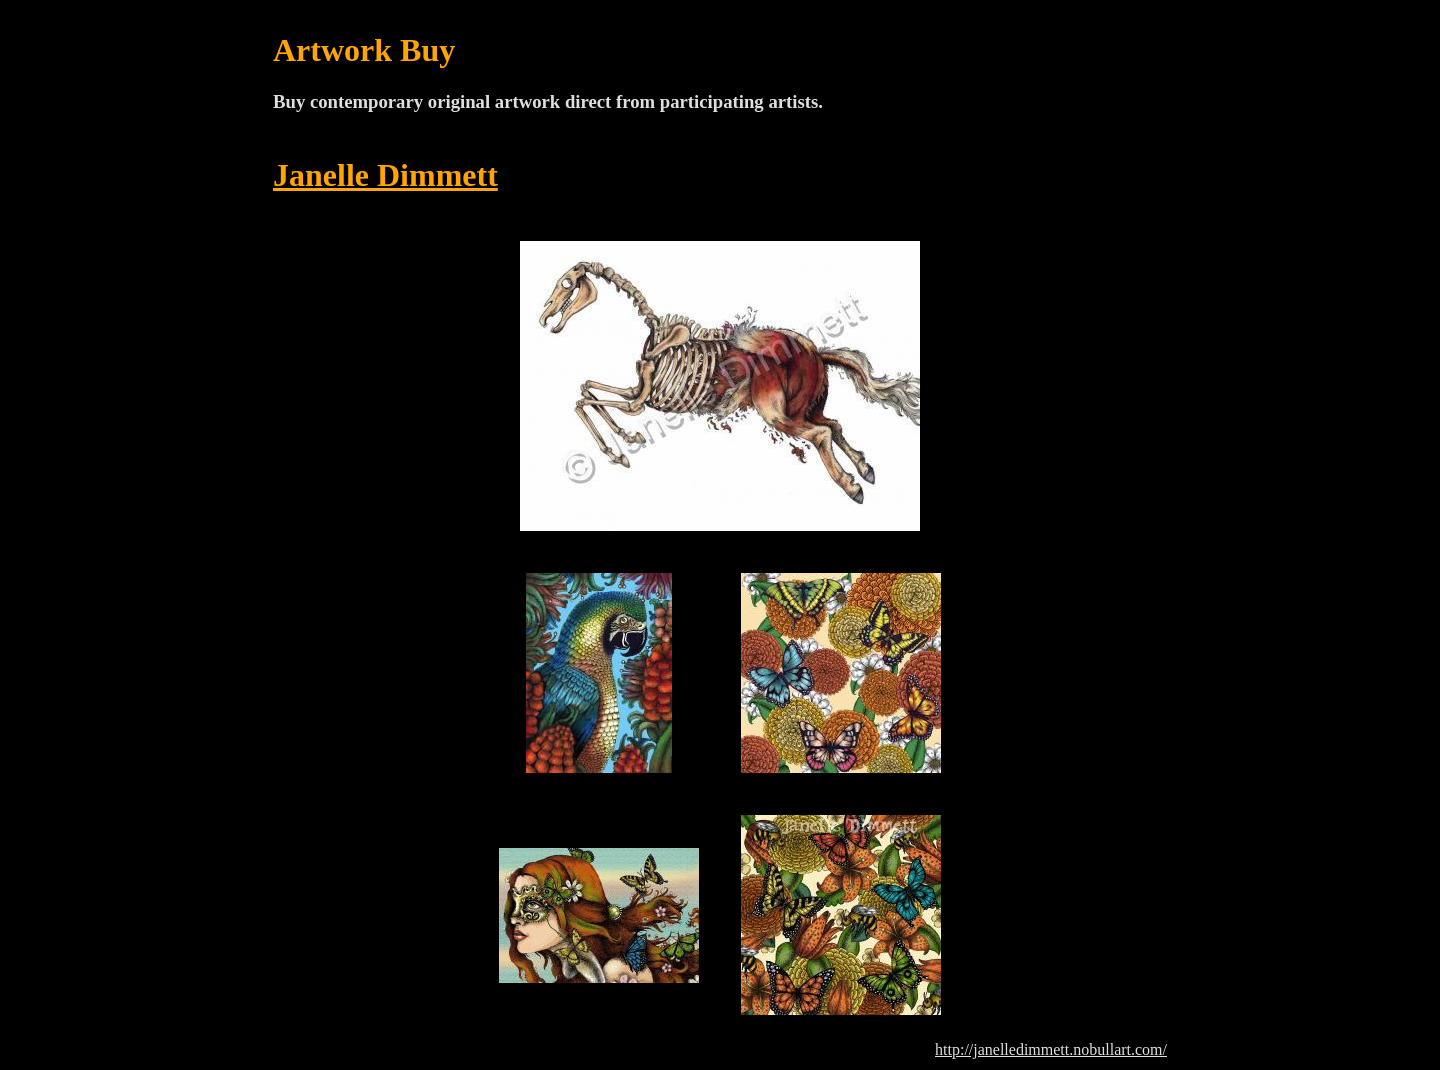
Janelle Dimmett (385, 175)
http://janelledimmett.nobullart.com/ (1051, 1049)
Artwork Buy (364, 50)
